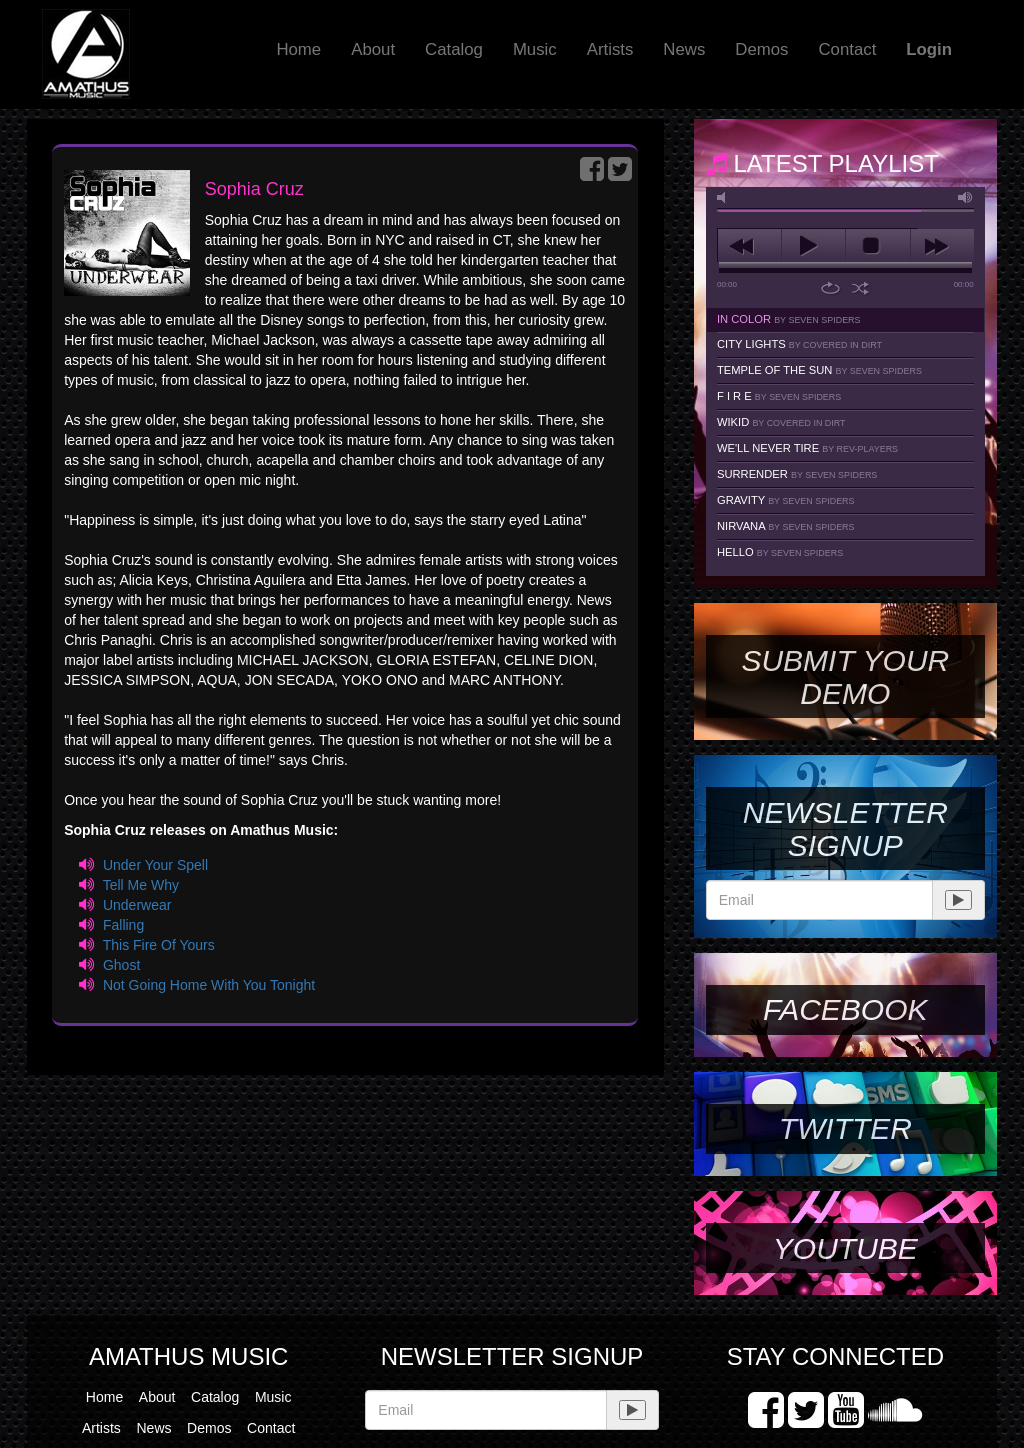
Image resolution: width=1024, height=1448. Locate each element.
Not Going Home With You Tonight (209, 985)
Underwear (137, 905)
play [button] (813, 246)
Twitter (845, 1128)
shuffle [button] (860, 288)
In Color (789, 319)
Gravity (786, 500)
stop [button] (877, 246)
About (373, 49)
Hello (780, 552)
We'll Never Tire (807, 448)
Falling (123, 925)
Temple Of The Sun (819, 370)
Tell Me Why (141, 885)
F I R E (779, 396)
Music (535, 49)
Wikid (781, 422)
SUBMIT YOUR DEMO (845, 677)
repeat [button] (830, 288)
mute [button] (725, 197)
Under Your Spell (155, 865)
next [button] (942, 246)
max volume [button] (966, 197)
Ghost (121, 965)
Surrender (797, 474)
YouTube (845, 1248)
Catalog (454, 49)
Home (298, 49)
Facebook (845, 1009)
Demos (761, 49)
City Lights (799, 344)
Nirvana (786, 526)
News (684, 49)
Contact (847, 49)
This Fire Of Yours (159, 945)
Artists (610, 49)
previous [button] (749, 246)
